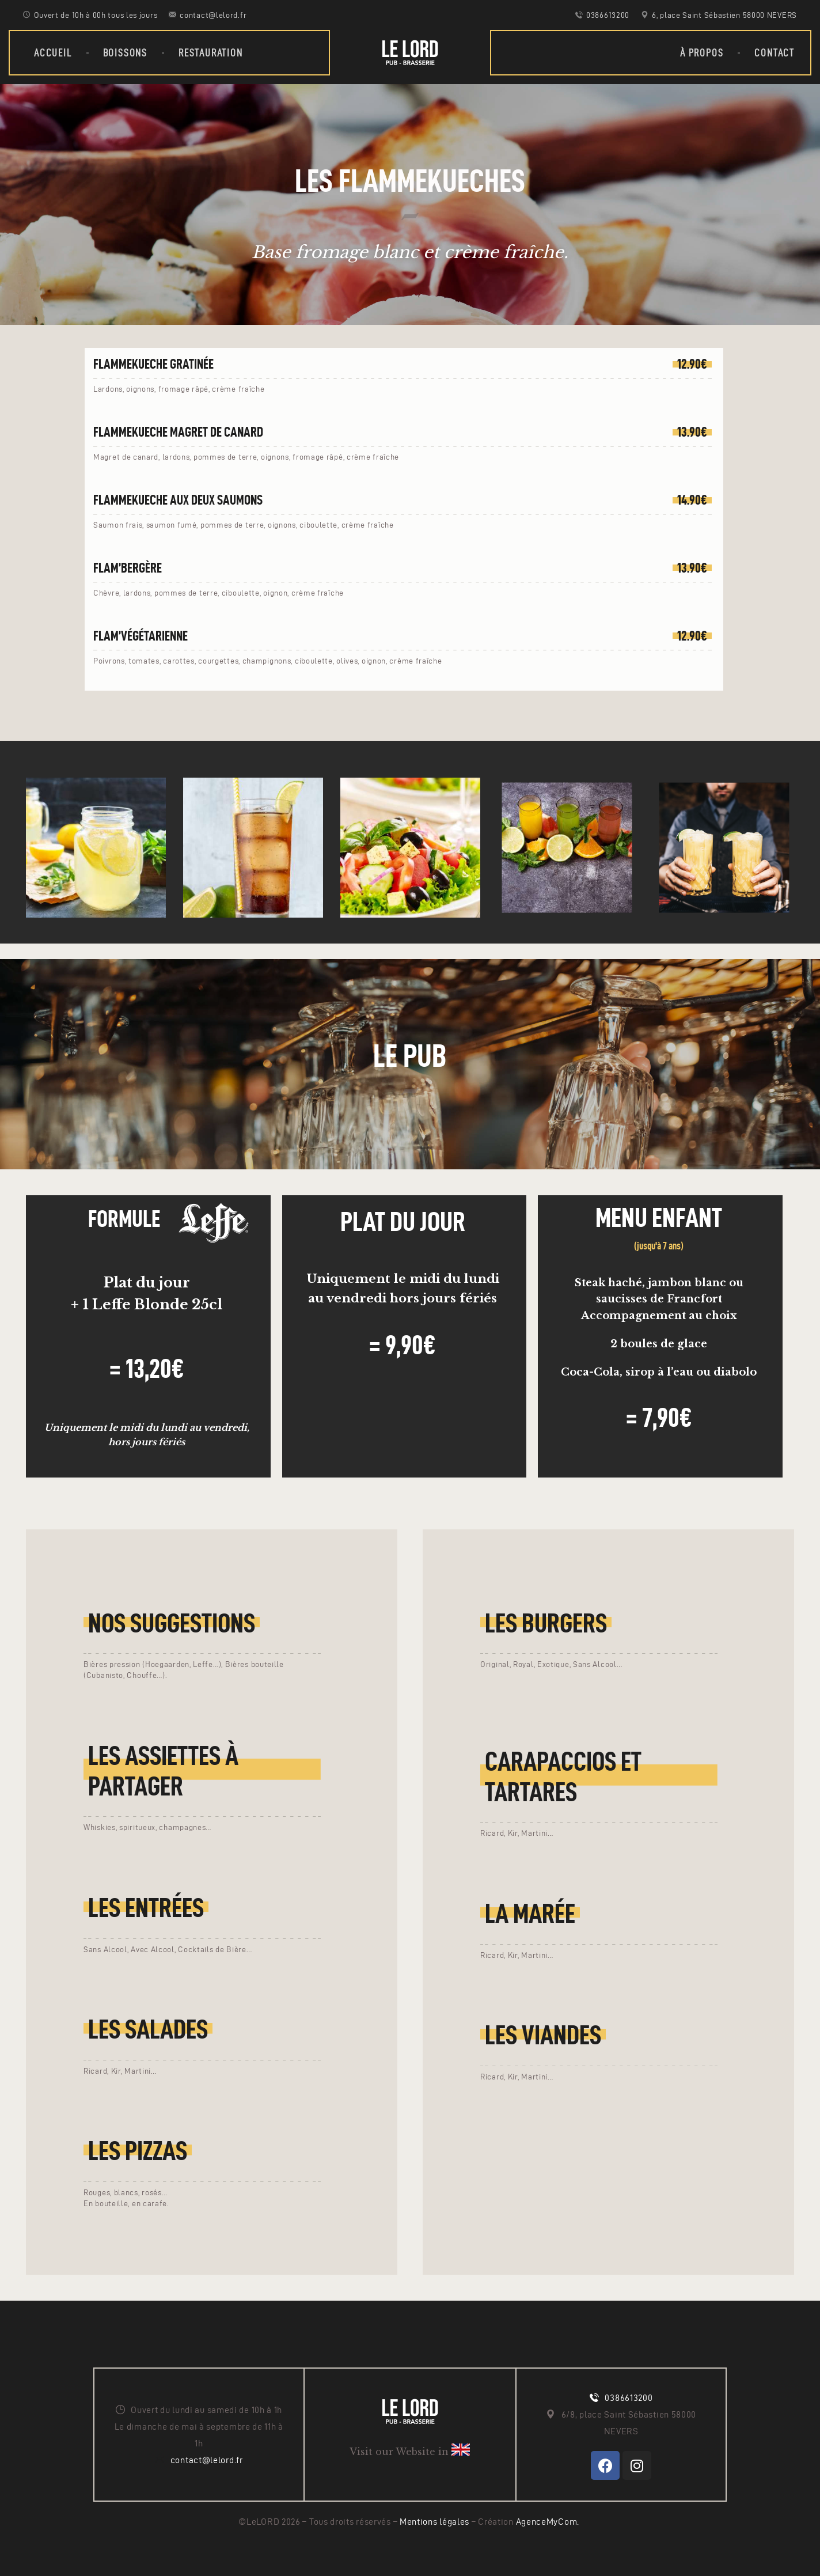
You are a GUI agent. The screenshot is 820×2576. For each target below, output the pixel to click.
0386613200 (628, 2398)
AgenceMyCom (547, 2521)
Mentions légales (436, 2521)
